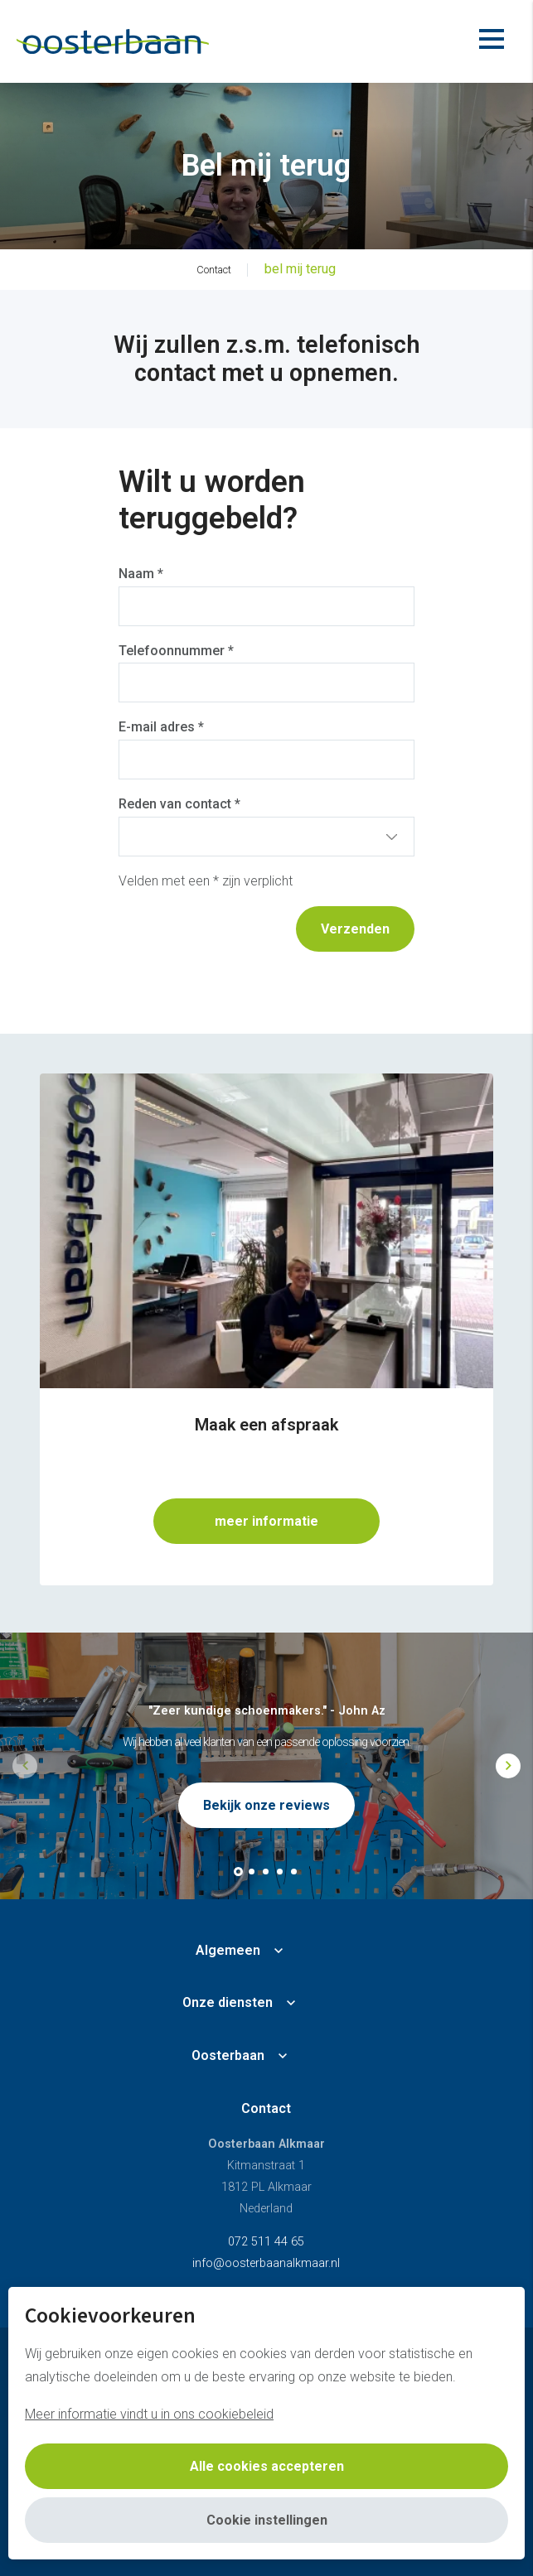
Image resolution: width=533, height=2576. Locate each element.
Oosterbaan (227, 2055)
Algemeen (228, 1950)
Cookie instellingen (266, 2520)
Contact (266, 2108)
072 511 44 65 (266, 2242)
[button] (238, 1871)
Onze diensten (227, 2002)
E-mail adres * (161, 727)
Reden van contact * (179, 804)
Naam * (141, 573)
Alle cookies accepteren (267, 2466)
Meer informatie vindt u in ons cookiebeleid (149, 2414)
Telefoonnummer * (176, 650)
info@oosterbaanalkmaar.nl (266, 2263)
